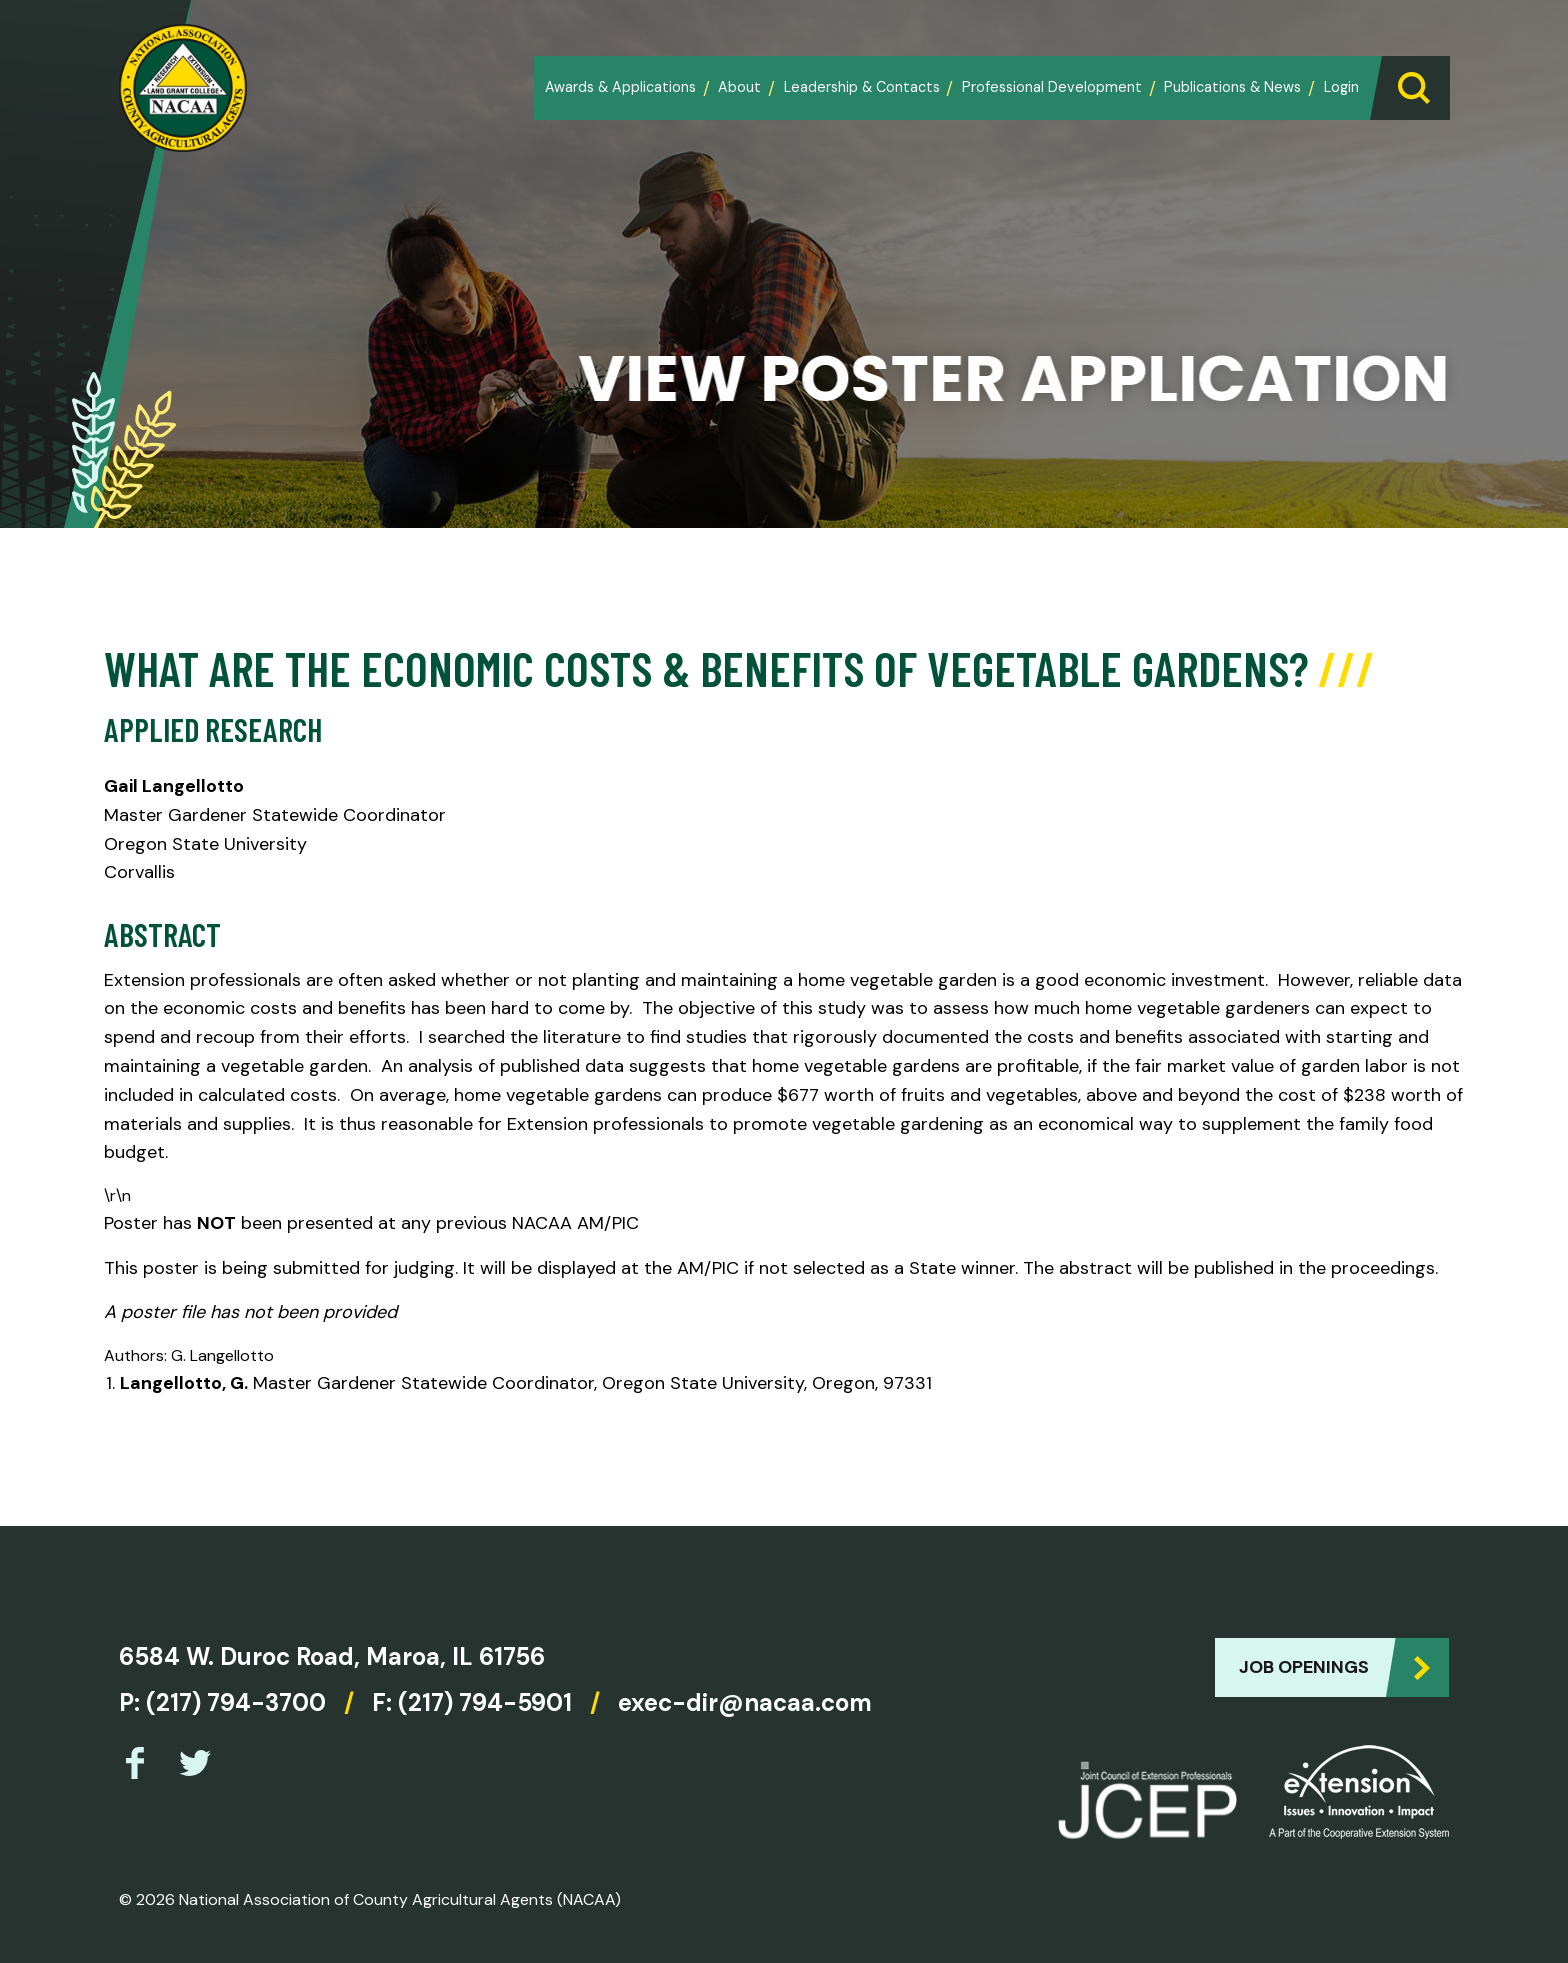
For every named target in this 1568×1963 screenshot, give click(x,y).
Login (1341, 87)
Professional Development (1052, 87)
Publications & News (1232, 87)
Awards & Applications (620, 87)
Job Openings (1304, 1667)
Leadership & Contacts (862, 87)
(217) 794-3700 (236, 1702)
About (739, 87)
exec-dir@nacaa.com (745, 1702)
